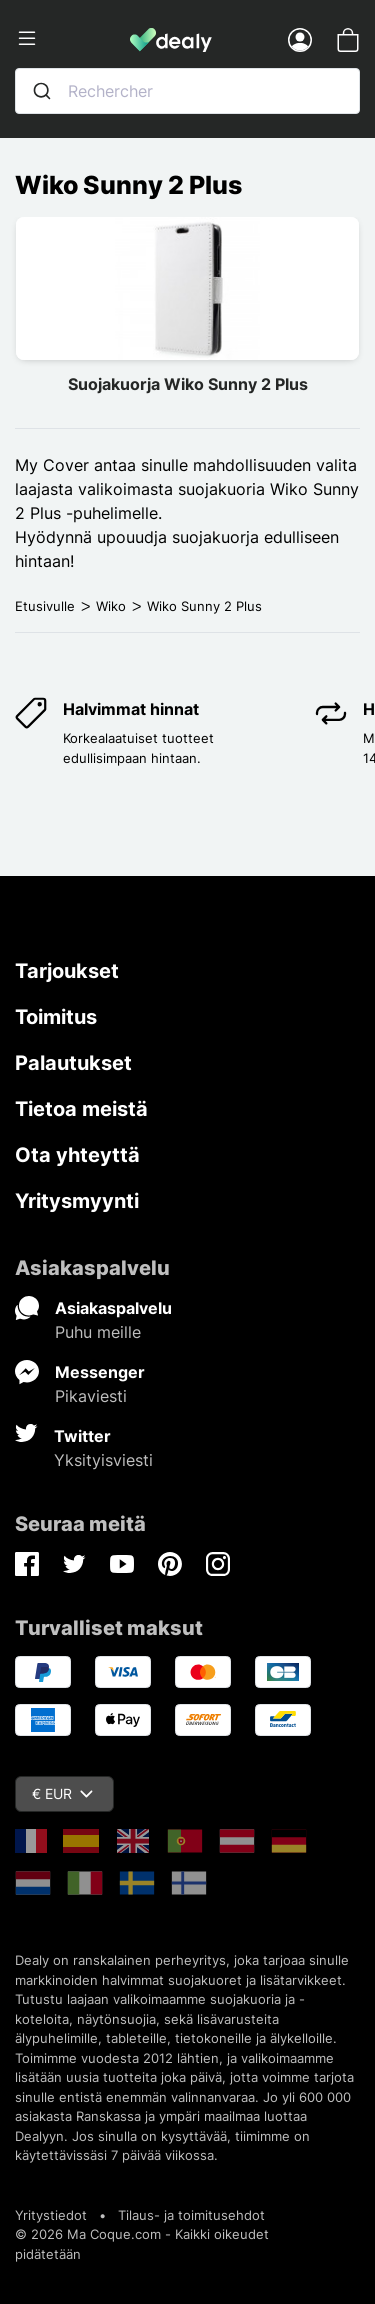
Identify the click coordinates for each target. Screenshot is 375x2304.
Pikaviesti (91, 1396)
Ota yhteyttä (77, 1155)
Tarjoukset (67, 971)
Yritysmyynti (77, 1201)
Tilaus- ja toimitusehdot (191, 2215)
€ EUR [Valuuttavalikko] (62, 1793)
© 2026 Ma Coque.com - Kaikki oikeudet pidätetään (142, 2244)
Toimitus (56, 1017)
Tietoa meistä (81, 1109)
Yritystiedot (51, 2215)
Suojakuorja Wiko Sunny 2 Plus (188, 384)
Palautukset (73, 1063)
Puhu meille (98, 1332)
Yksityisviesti (103, 1460)
